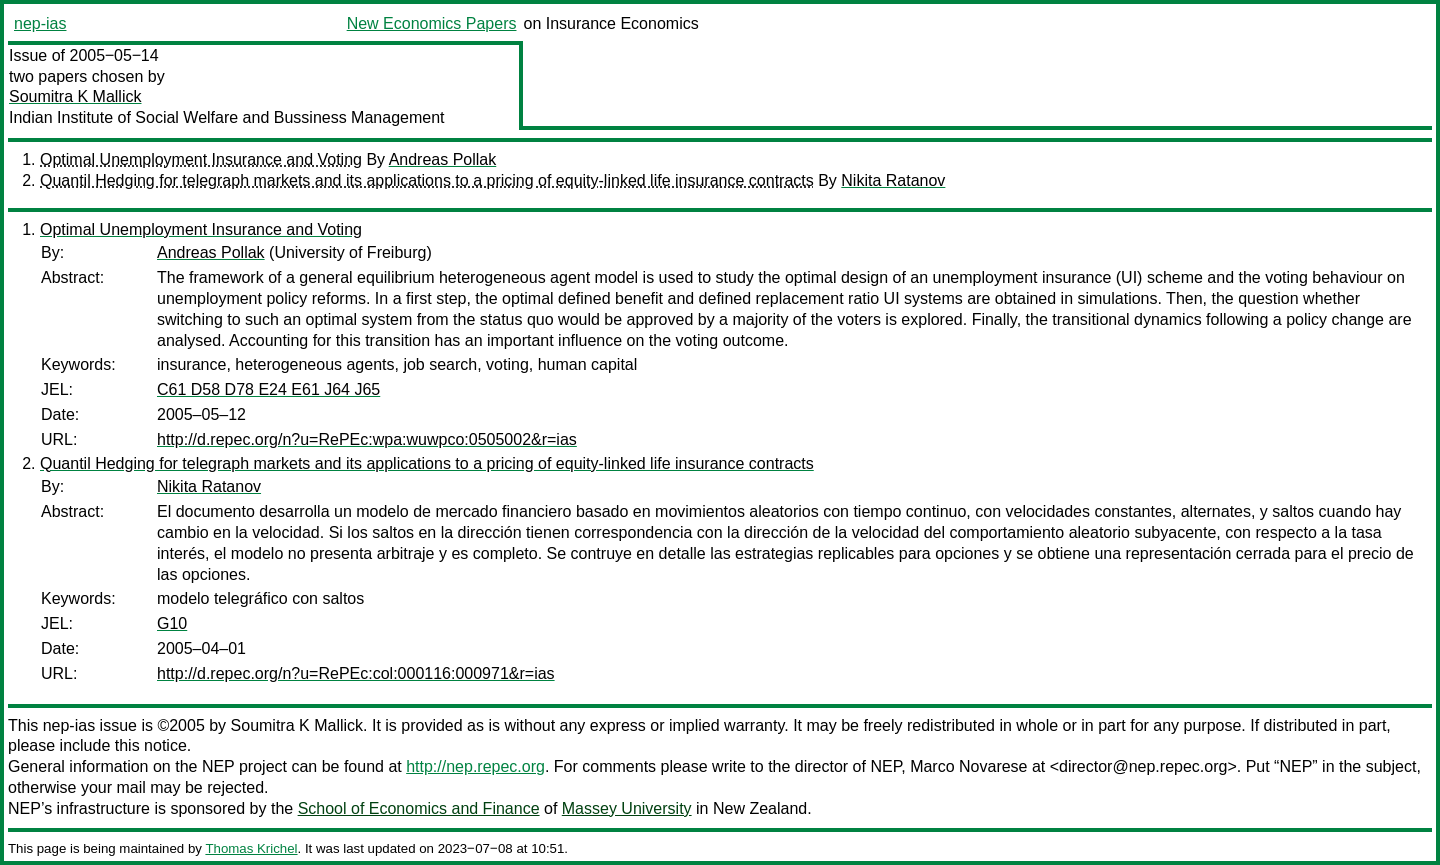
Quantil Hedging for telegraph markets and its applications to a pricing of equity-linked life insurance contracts (427, 180)
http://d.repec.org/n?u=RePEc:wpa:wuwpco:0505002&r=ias (367, 439)
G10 (172, 623)
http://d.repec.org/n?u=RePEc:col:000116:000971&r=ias (356, 673)
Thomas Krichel (251, 848)
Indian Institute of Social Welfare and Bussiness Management (227, 117)
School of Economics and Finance (419, 808)
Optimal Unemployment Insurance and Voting (201, 159)
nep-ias (40, 23)
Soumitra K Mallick (75, 96)
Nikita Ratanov (893, 180)
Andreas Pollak (443, 159)
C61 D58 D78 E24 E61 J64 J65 (268, 389)
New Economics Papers (432, 23)
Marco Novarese (968, 766)
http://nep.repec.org (475, 766)
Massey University (627, 808)
